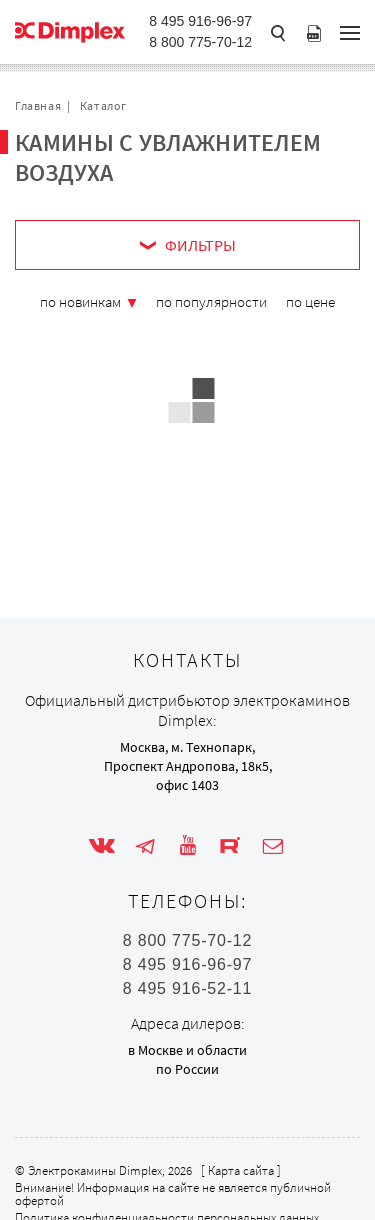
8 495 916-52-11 (187, 989)
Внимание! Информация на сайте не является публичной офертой (173, 1194)
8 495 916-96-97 (200, 21)
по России (187, 1069)
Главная (38, 105)
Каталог (103, 105)
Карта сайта (241, 1170)
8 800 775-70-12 (200, 42)
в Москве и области (187, 1050)
